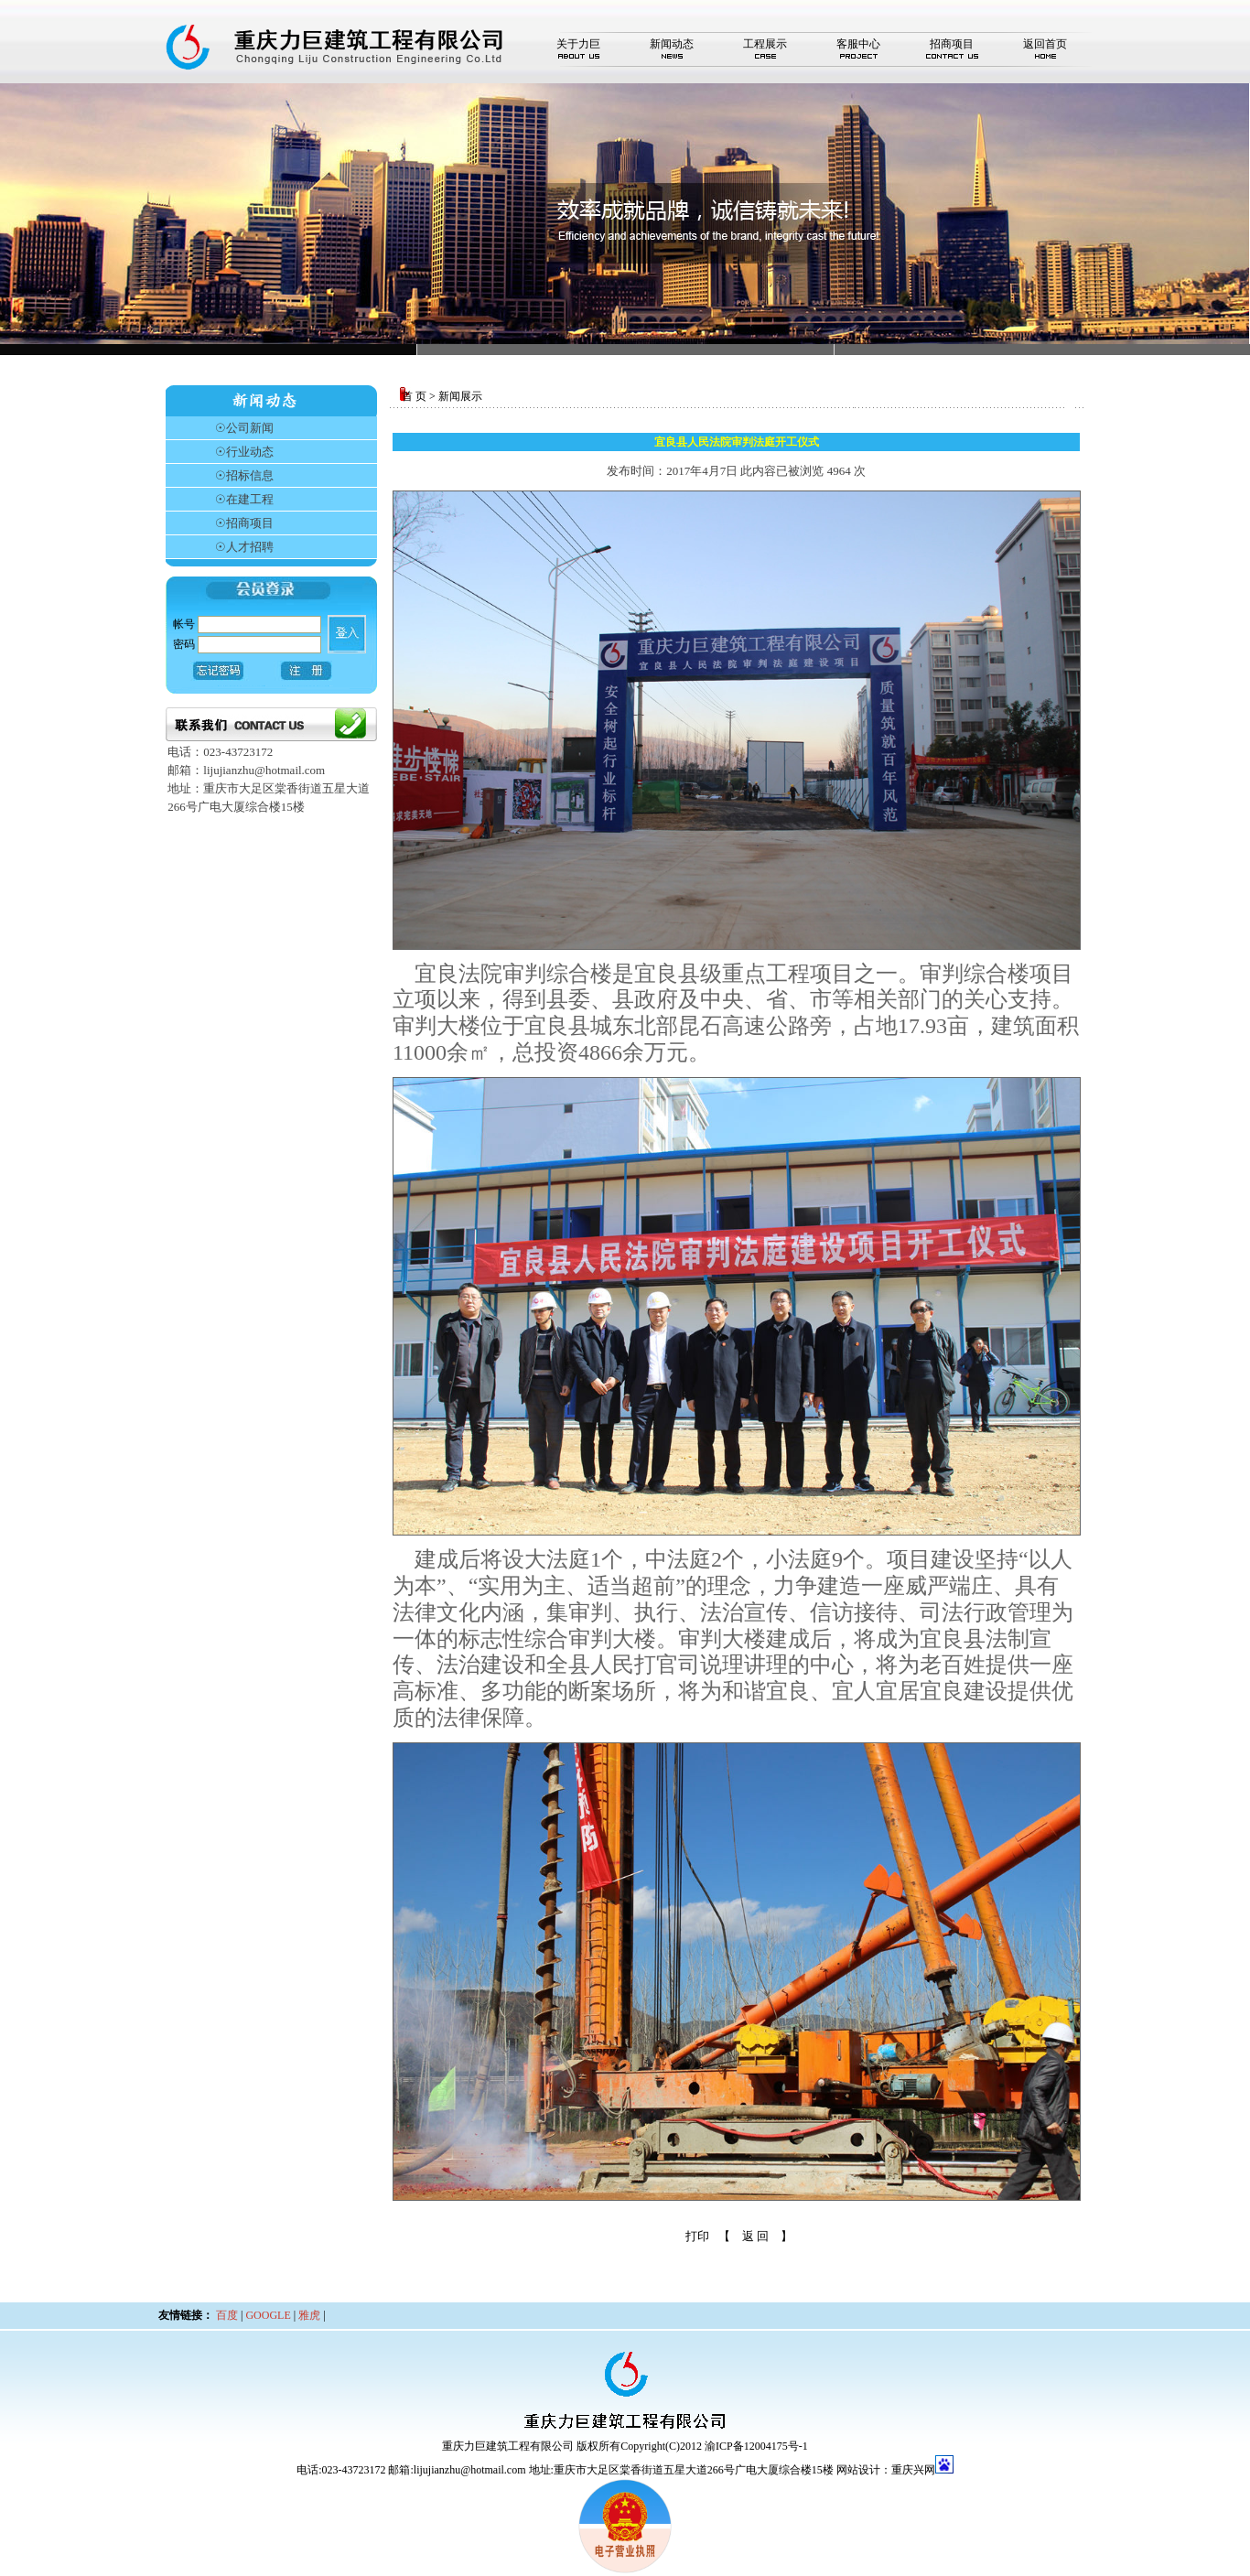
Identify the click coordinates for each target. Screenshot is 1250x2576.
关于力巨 (578, 44)
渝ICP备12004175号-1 (756, 2446)
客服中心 (858, 44)
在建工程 (250, 499)
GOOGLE (267, 2315)
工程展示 (765, 44)
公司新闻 (250, 428)
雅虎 (309, 2315)
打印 (697, 2236)
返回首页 (1045, 44)
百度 (227, 2315)
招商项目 (952, 44)
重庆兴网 (913, 2469)
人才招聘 (250, 547)
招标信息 (250, 475)
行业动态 (250, 451)
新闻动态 (672, 44)
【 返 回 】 (755, 2236)
